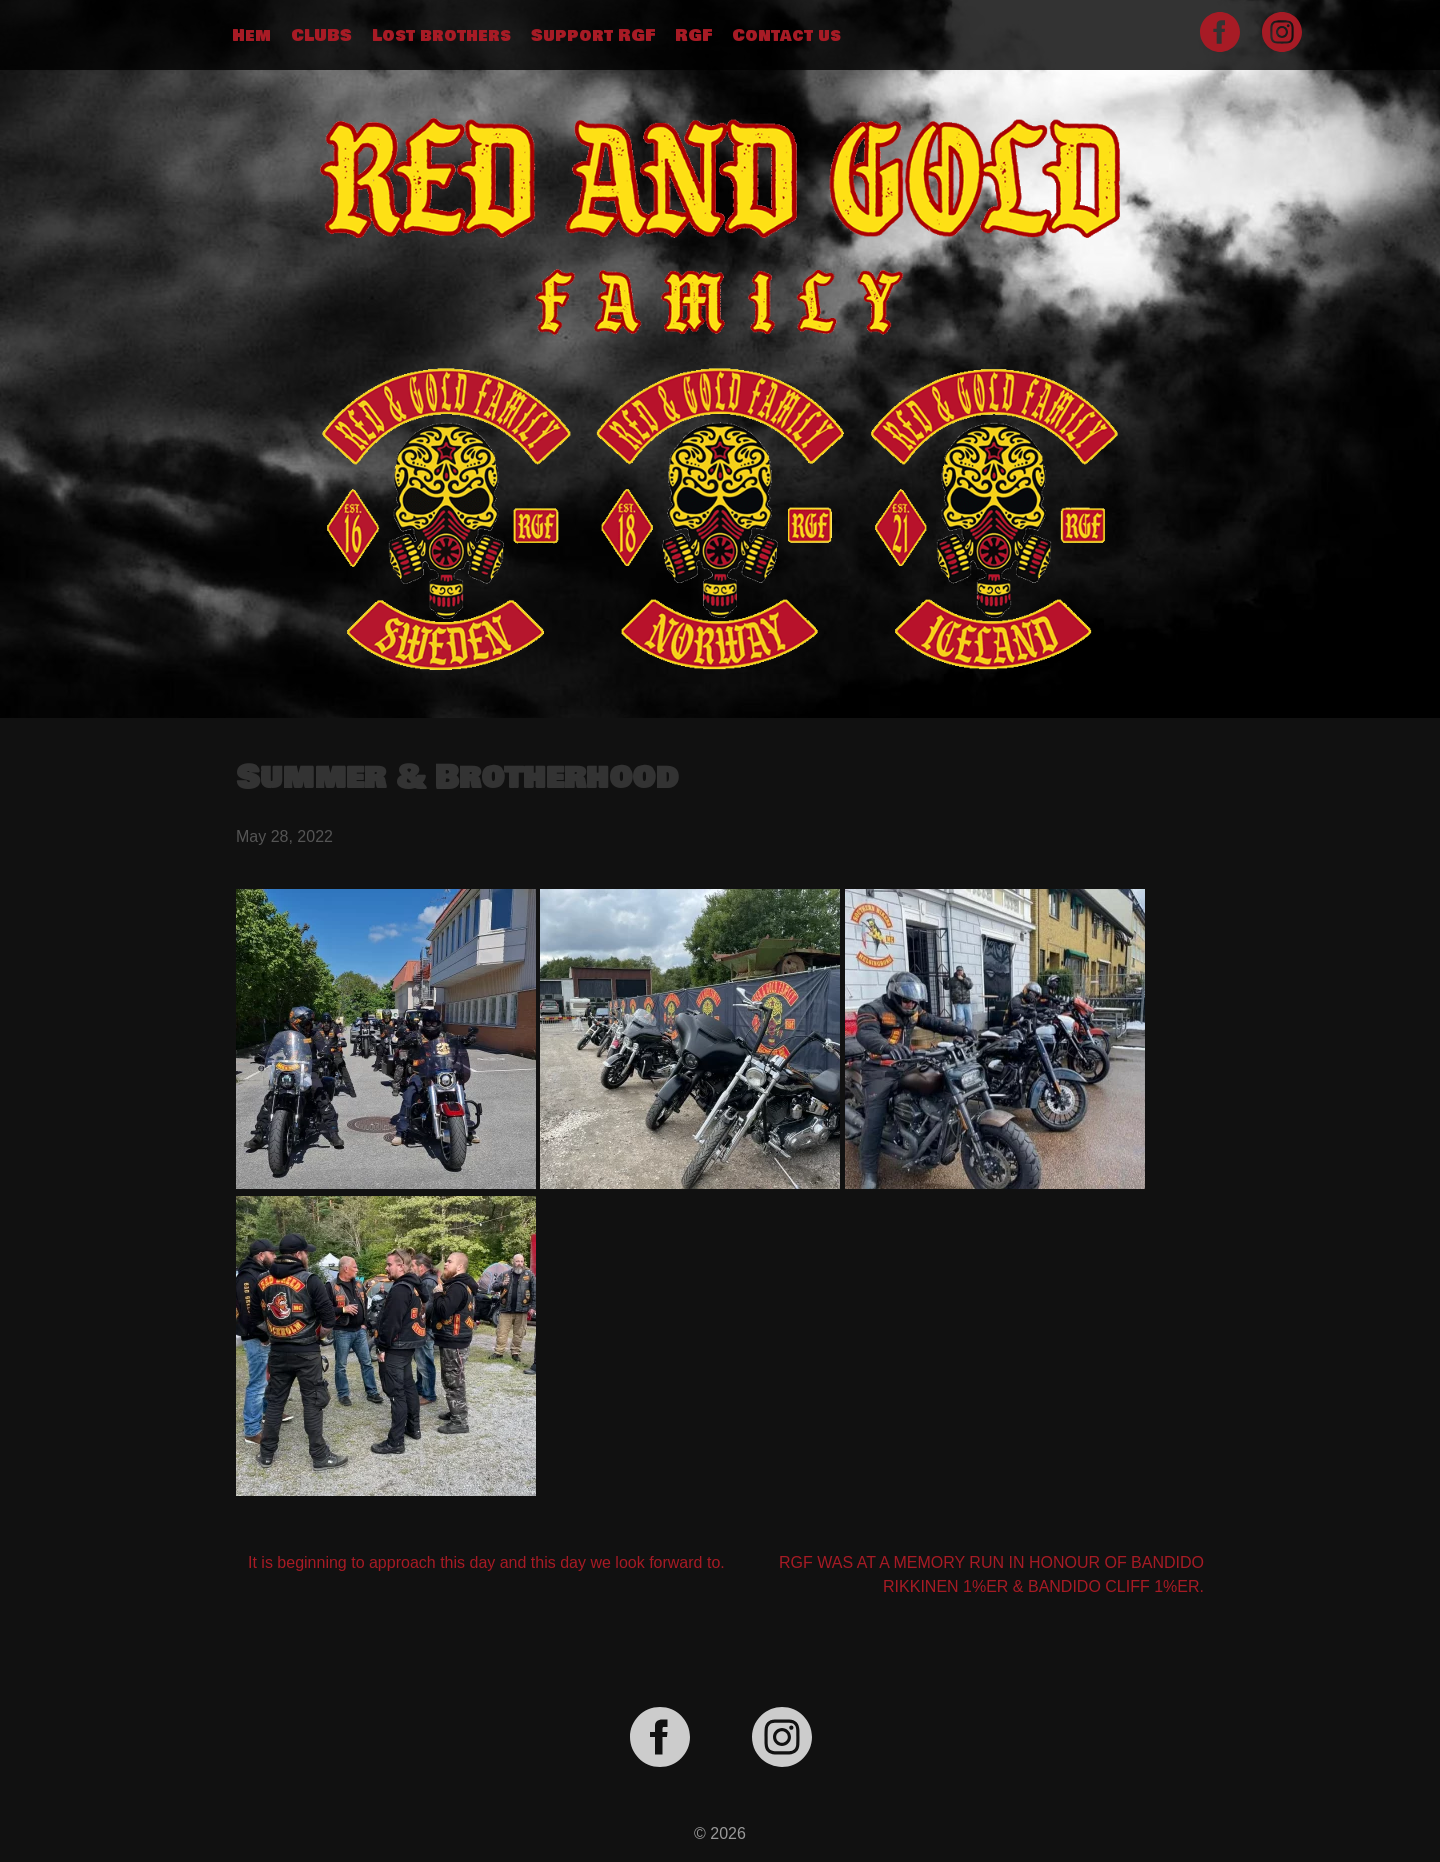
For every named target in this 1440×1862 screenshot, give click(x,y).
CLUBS (321, 36)
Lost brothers (441, 36)
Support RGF (593, 36)
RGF (693, 36)
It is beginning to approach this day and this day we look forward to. (486, 1562)
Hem (251, 36)
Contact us (786, 36)
